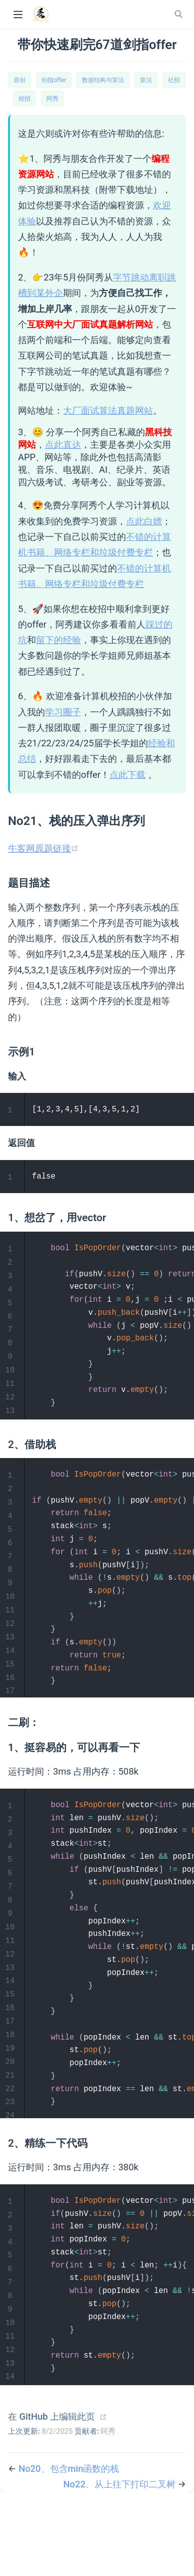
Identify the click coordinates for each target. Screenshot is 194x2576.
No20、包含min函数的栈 (68, 2543)
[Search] (179, 14)
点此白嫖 (144, 521)
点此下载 (128, 774)
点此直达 (63, 444)
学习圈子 (63, 712)
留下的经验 (58, 640)
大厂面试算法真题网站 (108, 410)
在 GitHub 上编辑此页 (51, 2491)
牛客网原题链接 (43, 848)
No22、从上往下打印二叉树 (120, 2558)
